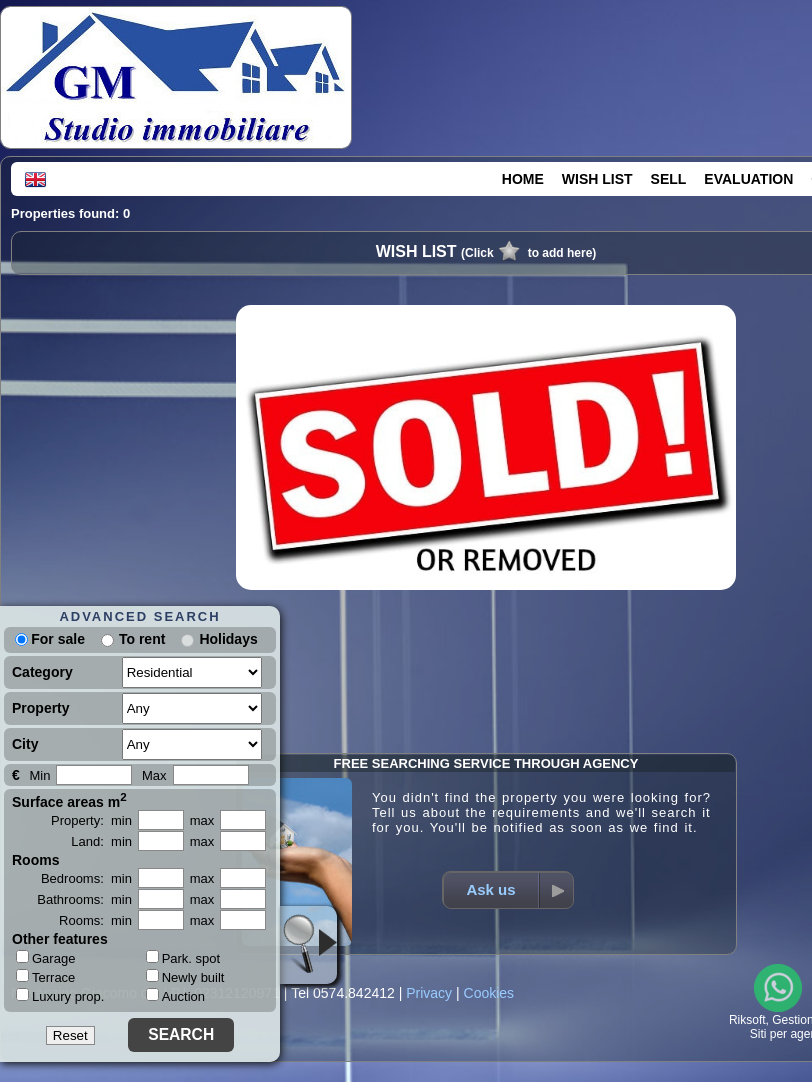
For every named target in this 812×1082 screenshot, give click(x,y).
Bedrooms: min (86, 878)
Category (42, 672)
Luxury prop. (60, 996)
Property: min (91, 820)
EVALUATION (748, 179)
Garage (45, 958)
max (202, 820)
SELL (669, 179)
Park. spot (183, 958)
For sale (50, 639)
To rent (142, 639)
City (25, 744)
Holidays (228, 639)
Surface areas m (69, 800)
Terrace (45, 977)
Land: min (101, 841)
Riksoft (747, 1020)
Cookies (489, 993)
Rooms (35, 860)
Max (154, 775)
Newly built (185, 977)
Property (41, 708)
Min (39, 775)
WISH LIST (597, 179)
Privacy (429, 993)
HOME (523, 179)
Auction (175, 996)
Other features (60, 939)
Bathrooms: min (84, 899)
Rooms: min (95, 920)
